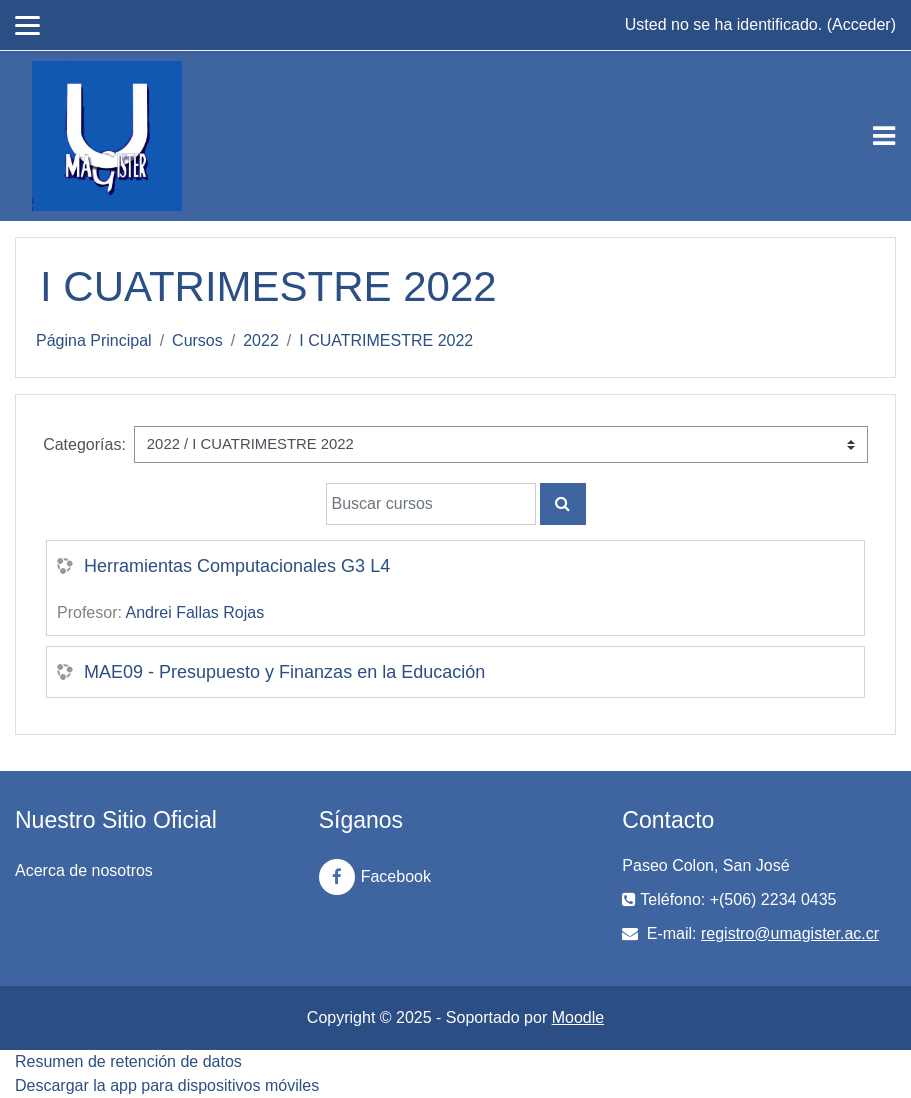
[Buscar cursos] (431, 504)
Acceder (861, 24)
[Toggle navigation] (884, 136)
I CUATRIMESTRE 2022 (386, 340)
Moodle (578, 1017)
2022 (261, 340)
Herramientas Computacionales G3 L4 (237, 566)
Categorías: (84, 444)
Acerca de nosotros (84, 870)
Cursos (197, 340)
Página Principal (94, 340)
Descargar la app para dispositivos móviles (167, 1085)
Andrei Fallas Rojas (194, 612)
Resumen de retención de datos (128, 1061)
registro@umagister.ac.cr (790, 933)
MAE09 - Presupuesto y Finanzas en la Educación (284, 672)
